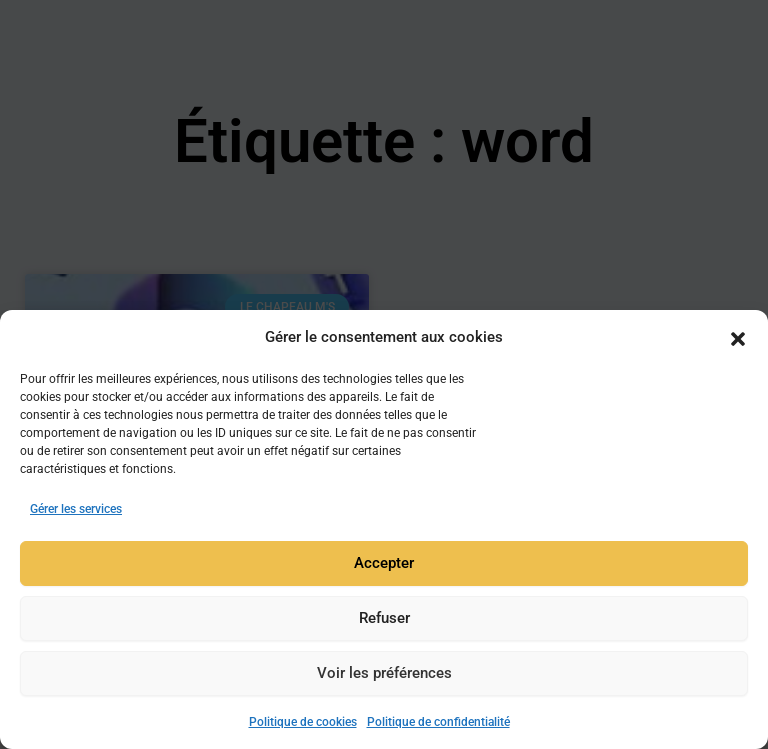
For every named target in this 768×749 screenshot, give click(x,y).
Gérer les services (76, 509)
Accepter (384, 564)
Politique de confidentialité (438, 722)
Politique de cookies (303, 722)
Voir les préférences (384, 674)
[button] (738, 338)
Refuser (384, 619)
